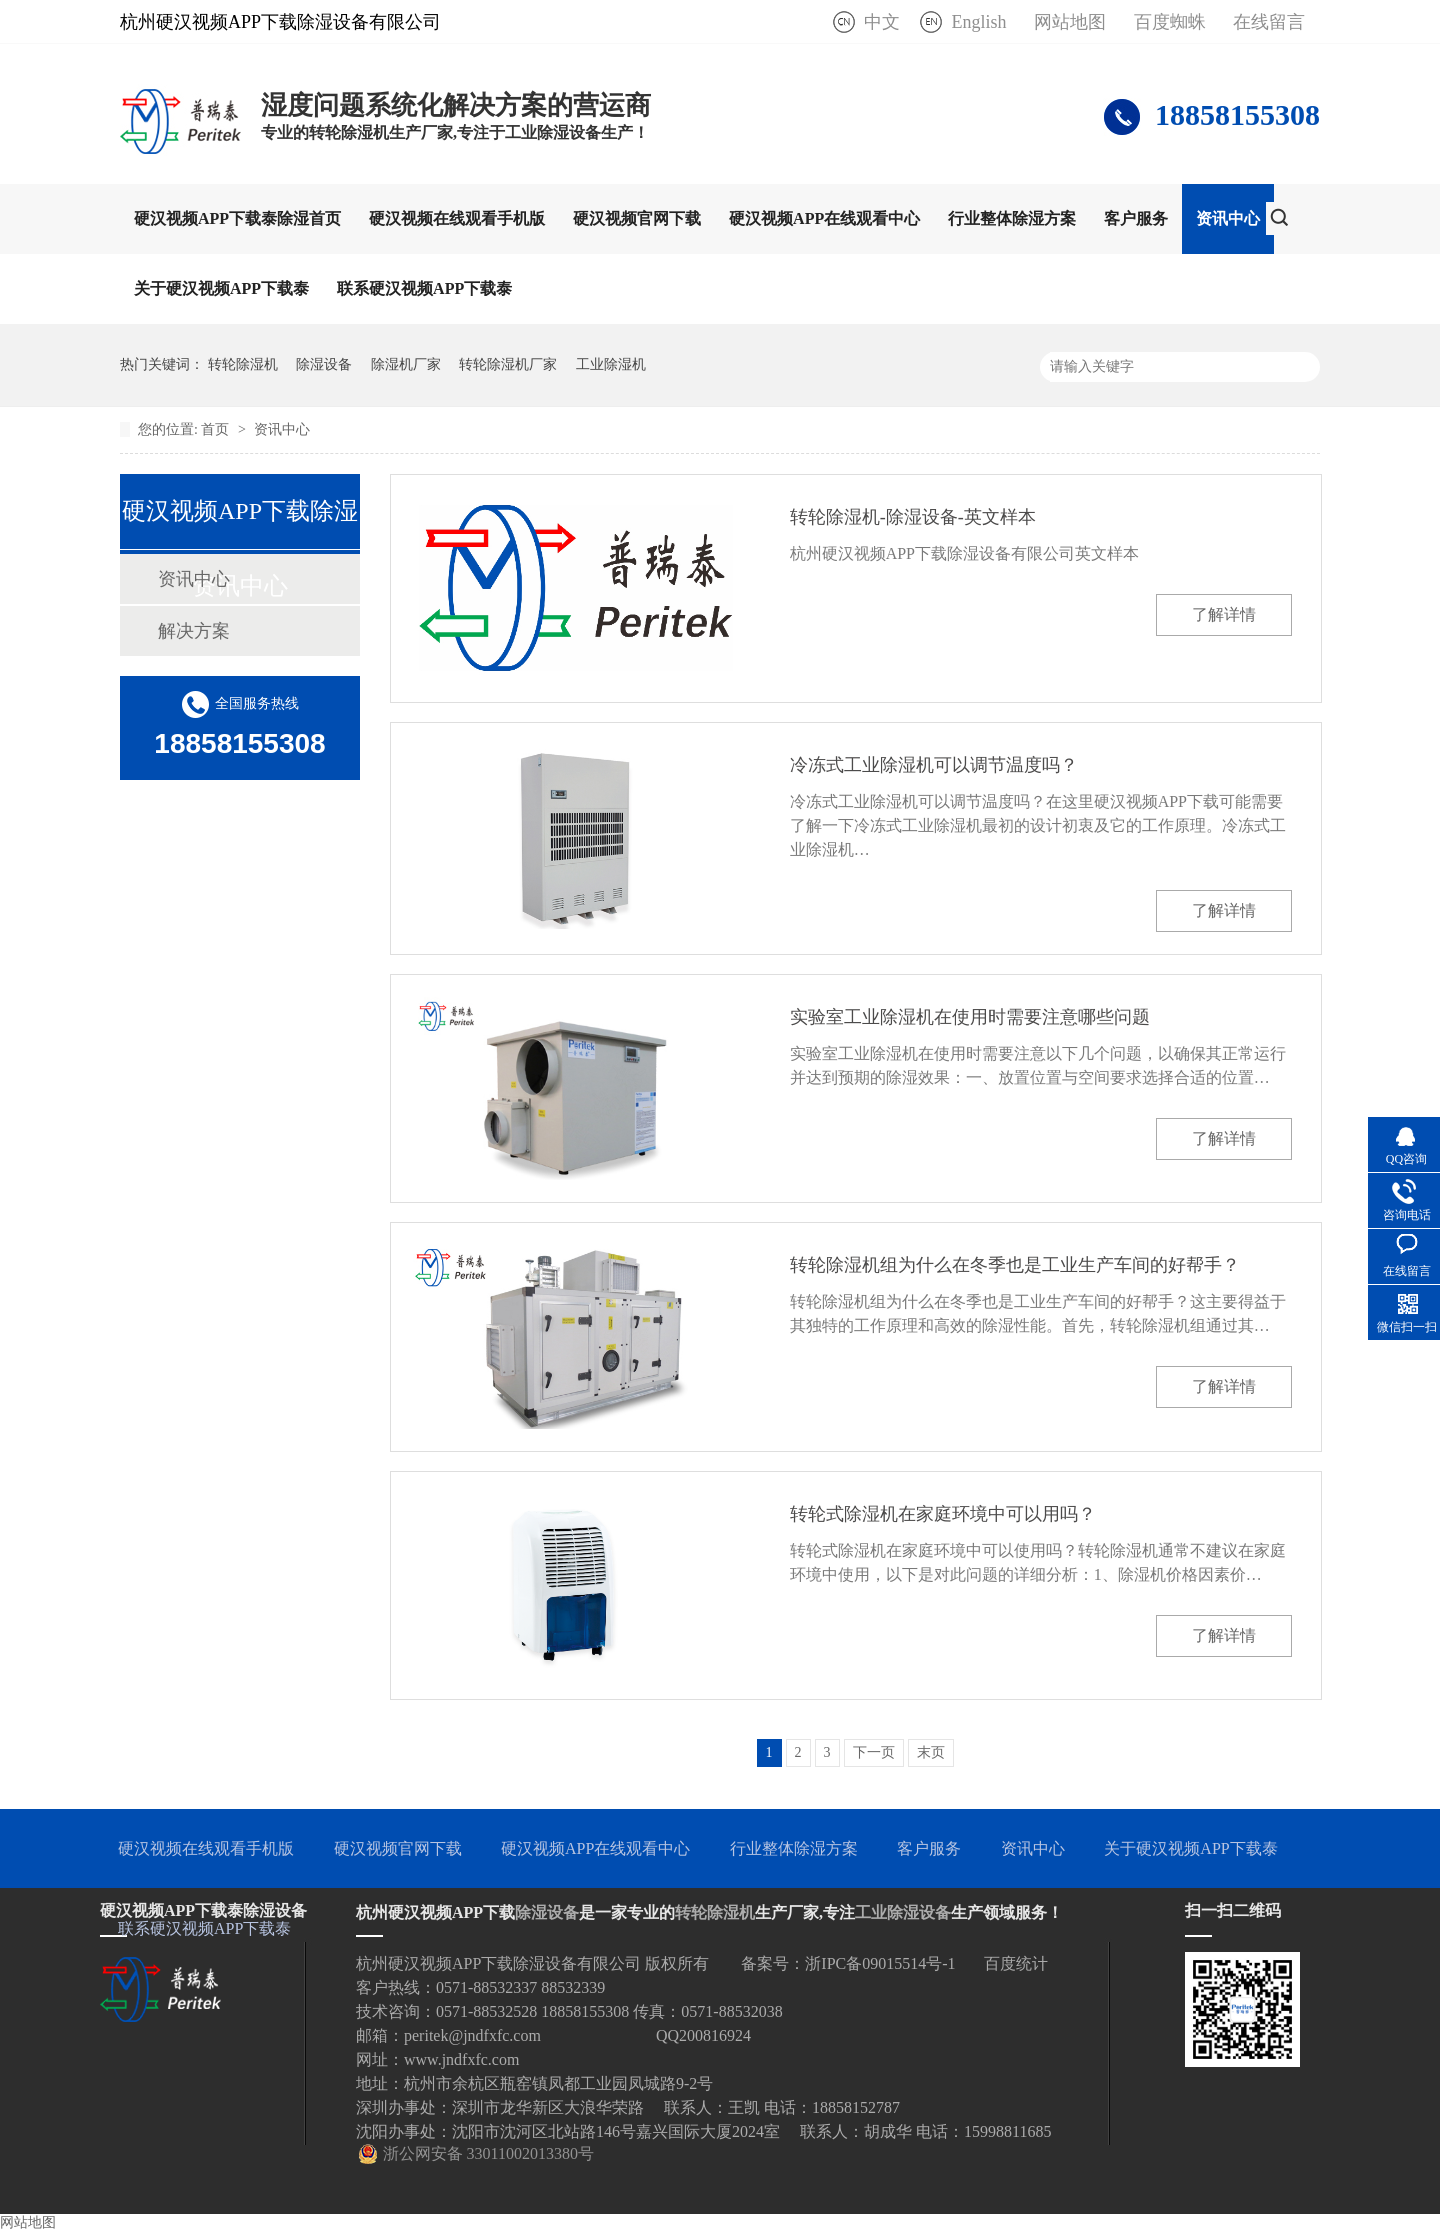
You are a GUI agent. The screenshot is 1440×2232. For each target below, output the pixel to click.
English (978, 22)
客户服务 (1136, 218)
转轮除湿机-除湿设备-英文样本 (913, 517)
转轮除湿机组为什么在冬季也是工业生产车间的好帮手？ (1015, 1265)
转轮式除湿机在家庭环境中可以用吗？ (943, 1514)
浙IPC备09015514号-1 (880, 1963)
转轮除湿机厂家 (508, 364)
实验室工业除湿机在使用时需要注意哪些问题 (970, 1017)
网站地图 (1070, 22)
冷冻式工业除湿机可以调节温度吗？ (934, 765)
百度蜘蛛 (1170, 22)
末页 (931, 1752)
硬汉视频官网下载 (637, 218)
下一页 (874, 1752)
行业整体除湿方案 (1012, 218)
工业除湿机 (611, 364)
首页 (217, 429)
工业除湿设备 (903, 1912)
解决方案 (194, 631)
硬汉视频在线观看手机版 (457, 218)
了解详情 (1224, 614)
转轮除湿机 (243, 364)
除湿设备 (324, 364)
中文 (882, 22)
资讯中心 (1228, 218)
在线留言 (1269, 22)
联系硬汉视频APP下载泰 (424, 288)
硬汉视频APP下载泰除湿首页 (237, 218)
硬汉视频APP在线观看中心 (824, 218)
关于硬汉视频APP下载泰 (221, 288)
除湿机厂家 (406, 364)
